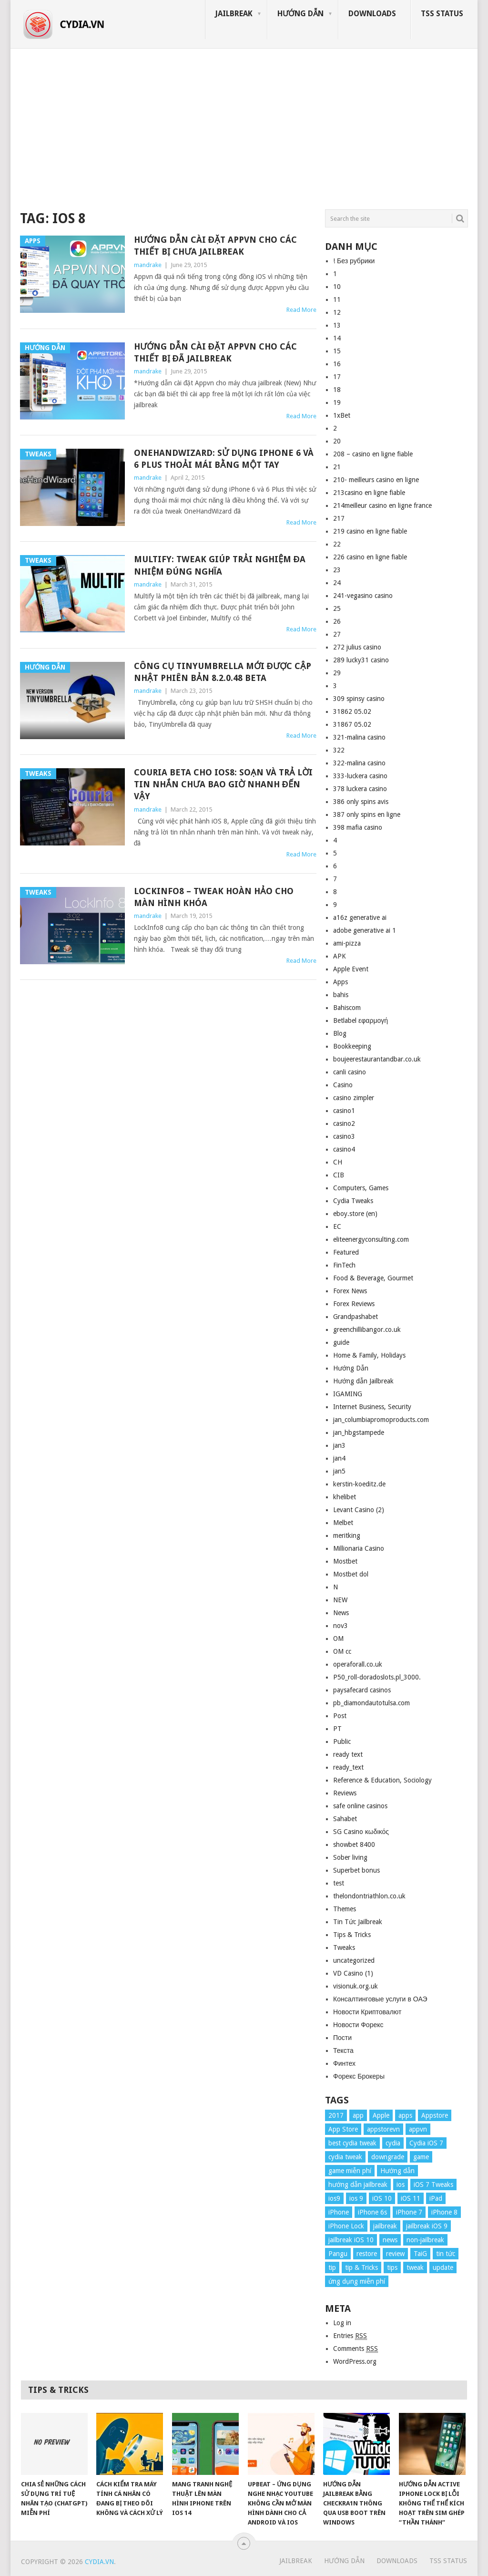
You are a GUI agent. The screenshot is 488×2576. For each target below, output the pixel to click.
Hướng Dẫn (300, 13)
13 (337, 325)
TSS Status (442, 13)
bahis (340, 995)
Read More (301, 309)
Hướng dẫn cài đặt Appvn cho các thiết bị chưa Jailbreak (215, 246)
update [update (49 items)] (443, 2267)
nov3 (340, 1625)
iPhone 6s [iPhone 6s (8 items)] (372, 2212)
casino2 (344, 1123)
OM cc (342, 1651)
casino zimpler (353, 1098)
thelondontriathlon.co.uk (369, 1896)
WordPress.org (354, 2361)
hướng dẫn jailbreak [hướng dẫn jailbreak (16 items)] (357, 2184)
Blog (339, 1033)
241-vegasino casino (363, 595)
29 (337, 673)
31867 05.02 (352, 724)
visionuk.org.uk (355, 1986)
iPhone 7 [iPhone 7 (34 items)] (409, 2212)
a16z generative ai (359, 917)
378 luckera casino (360, 789)
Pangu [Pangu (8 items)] (337, 2253)
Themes (344, 1909)
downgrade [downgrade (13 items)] (387, 2157)
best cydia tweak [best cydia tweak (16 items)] (352, 2143)
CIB (338, 1175)
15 (337, 351)
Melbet (343, 1522)
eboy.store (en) (355, 1213)
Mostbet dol (350, 1574)
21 (337, 467)
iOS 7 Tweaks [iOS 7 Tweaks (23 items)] (433, 2184)
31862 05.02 (352, 711)
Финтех (344, 2063)
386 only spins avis (360, 801)
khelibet (344, 1497)
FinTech (344, 1265)
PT (337, 1728)
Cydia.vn (99, 2562)
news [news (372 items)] (390, 2240)
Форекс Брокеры (359, 2076)
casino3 (344, 1136)
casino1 (344, 1110)
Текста (343, 2050)
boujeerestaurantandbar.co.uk (377, 1059)
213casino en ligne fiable (369, 492)
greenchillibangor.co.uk (367, 1329)
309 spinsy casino (359, 698)
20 (337, 441)
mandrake (148, 264)
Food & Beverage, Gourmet (373, 1278)
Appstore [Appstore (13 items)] (434, 2115)
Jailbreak (234, 13)
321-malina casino (359, 737)
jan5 (339, 1471)
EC (337, 1226)
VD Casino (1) (353, 1973)
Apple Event (350, 969)
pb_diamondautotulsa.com (371, 1703)
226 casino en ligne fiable (370, 557)
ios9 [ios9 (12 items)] (334, 2198)
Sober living (350, 1857)
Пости (342, 2037)
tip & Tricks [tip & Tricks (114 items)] (361, 2267)
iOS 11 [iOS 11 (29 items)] (410, 2198)
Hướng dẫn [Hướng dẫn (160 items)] (397, 2170)
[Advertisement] (244, 126)
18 (337, 389)
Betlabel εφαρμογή (360, 1020)
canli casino (349, 1072)
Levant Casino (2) (358, 1510)
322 (339, 750)
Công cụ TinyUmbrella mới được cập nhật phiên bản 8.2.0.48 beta (222, 672)
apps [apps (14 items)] (405, 2115)
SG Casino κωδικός (361, 1831)
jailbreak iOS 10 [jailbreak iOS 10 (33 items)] (351, 2240)
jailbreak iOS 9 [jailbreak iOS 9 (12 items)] (426, 2226)
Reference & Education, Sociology (382, 1780)
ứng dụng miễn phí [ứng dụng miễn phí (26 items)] (356, 2281)
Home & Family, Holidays (369, 1355)
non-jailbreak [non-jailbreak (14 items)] (425, 2240)
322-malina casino (359, 763)
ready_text (348, 1767)
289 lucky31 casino (361, 660)
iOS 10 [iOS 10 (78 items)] (382, 2198)
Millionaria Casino (358, 1548)
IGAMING (347, 1394)
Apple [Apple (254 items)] (381, 2115)
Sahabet (345, 1819)
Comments (355, 2349)
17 (337, 377)
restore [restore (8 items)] (366, 2253)
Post (339, 1716)
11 (337, 299)
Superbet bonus (356, 1870)
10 (337, 286)
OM (338, 1638)
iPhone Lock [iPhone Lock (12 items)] (346, 2226)
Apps (340, 982)
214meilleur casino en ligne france (382, 505)
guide (341, 1342)
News (341, 1613)
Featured (346, 1252)
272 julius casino (357, 647)
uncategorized (354, 1960)
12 (337, 312)
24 (337, 583)
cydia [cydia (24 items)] (393, 2143)
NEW (340, 1600)
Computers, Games (360, 1188)
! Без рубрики (354, 261)
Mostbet (345, 1561)
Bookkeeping (352, 1046)
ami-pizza (347, 943)
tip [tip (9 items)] (332, 2267)
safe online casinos (360, 1806)
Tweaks (344, 1947)
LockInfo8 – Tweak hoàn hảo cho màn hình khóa (214, 897)
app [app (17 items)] (358, 2115)
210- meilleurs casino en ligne (376, 480)
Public (342, 1741)
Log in (342, 2323)
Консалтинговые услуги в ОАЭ (380, 1999)
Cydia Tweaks (353, 1201)
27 (337, 634)
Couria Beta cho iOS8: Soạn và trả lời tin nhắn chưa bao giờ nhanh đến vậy (223, 784)
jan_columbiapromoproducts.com (381, 1419)
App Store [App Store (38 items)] (343, 2129)
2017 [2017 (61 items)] (336, 2115)
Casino (343, 1085)
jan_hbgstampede (358, 1432)
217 (339, 518)
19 (337, 402)
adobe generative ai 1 (364, 930)
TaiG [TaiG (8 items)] (420, 2253)
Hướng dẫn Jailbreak (363, 1381)
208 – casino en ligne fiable (373, 454)
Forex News (350, 1291)
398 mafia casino (357, 827)
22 (337, 544)
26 (337, 621)
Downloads (372, 13)
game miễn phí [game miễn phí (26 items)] (349, 2170)
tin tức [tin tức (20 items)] (445, 2253)
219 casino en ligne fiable (370, 531)
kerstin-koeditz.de (359, 1484)
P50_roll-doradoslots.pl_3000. (377, 1677)
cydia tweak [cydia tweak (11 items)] (345, 2157)
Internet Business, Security (372, 1407)
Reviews (344, 1793)
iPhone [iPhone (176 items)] (338, 2212)
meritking (346, 1535)
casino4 (344, 1149)
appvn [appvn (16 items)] (418, 2129)
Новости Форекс (358, 2025)
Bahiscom (347, 1007)
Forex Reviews (354, 1304)
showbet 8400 (354, 1844)
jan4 (339, 1458)
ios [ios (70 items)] (400, 2184)
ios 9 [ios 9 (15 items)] (356, 2198)
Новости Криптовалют (367, 2012)
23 (337, 570)
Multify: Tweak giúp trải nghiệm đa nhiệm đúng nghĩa (219, 565)
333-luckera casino (360, 776)
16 (337, 364)
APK (339, 956)
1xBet (341, 415)
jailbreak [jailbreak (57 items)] (385, 2226)
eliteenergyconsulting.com (371, 1239)
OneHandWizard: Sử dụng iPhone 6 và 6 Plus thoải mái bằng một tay (224, 459)
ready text (348, 1754)
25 (337, 608)
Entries (350, 2336)
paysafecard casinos (362, 1690)
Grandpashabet (355, 1316)
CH (337, 1162)
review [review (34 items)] (395, 2253)
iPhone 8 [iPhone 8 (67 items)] (444, 2212)
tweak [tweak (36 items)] (415, 2267)
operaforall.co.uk (357, 1664)
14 (337, 338)
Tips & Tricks (352, 1934)
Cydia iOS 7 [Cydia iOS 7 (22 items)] (426, 2143)
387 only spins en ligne (366, 814)
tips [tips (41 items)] (392, 2267)
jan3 (339, 1445)
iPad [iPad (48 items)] (435, 2198)
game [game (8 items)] (421, 2157)
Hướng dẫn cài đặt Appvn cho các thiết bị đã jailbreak (215, 352)
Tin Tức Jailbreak (357, 1922)
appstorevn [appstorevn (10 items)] (383, 2129)
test (338, 1883)
